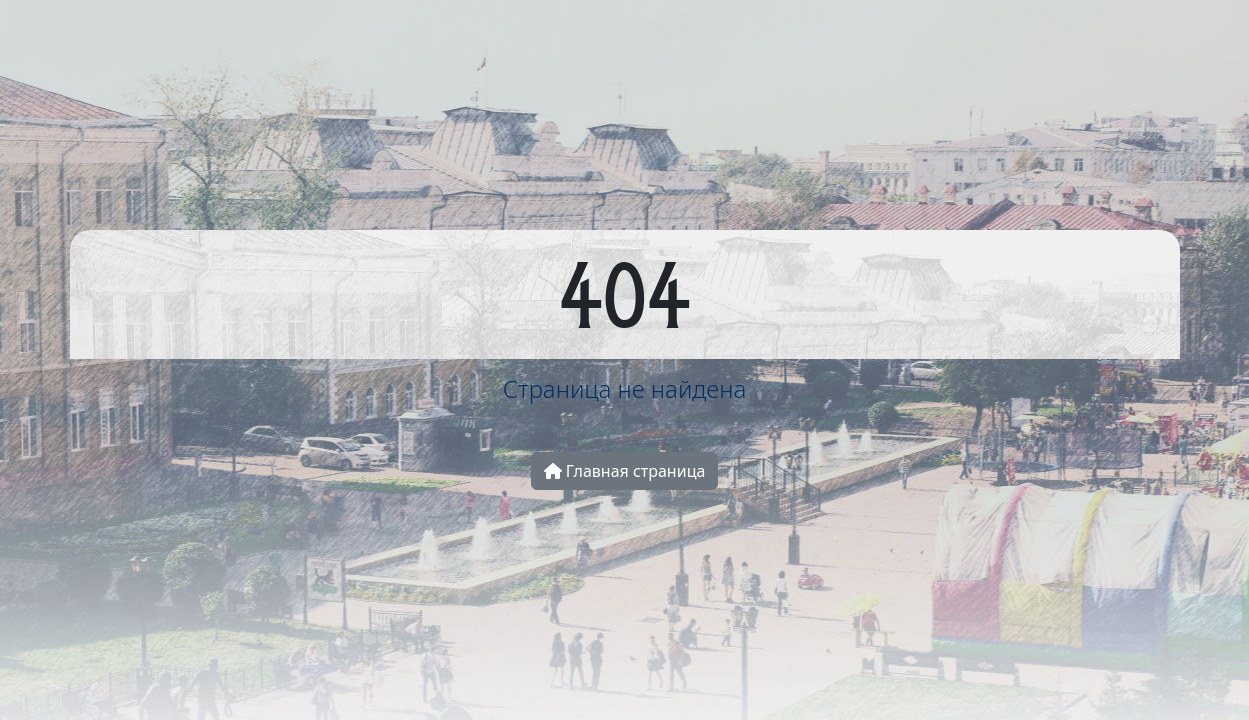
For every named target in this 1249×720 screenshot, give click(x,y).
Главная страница (625, 471)
